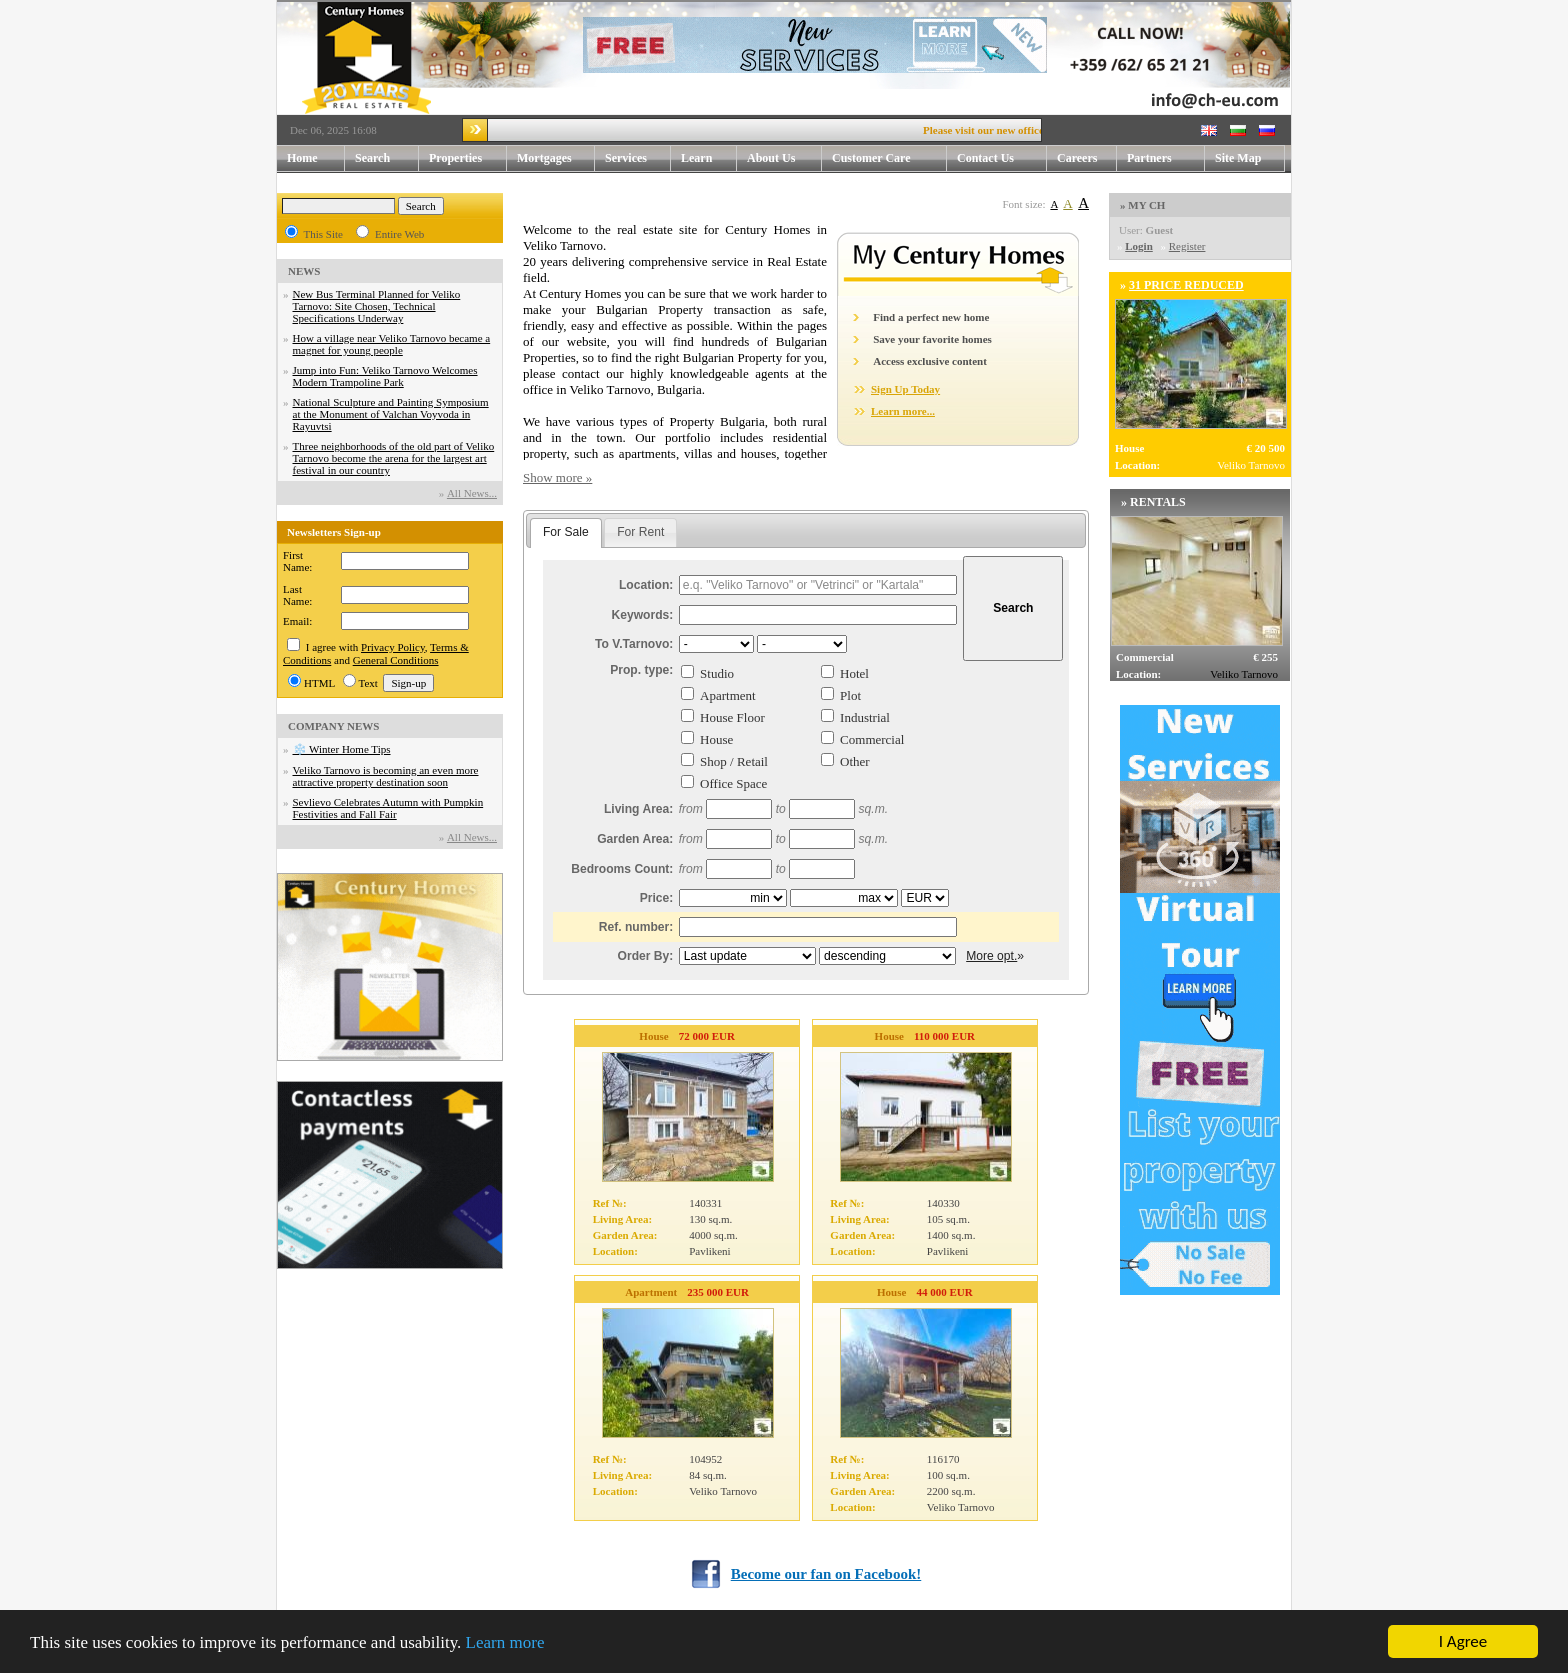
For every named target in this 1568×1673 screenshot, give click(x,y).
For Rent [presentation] (640, 532)
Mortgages (544, 158)
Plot (850, 695)
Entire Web (399, 234)
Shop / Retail (734, 761)
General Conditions (396, 660)
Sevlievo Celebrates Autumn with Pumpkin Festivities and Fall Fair (388, 808)
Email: (297, 621)
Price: (657, 898)
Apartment (728, 695)
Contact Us (1002, 158)
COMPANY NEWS (333, 726)
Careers (1077, 158)
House (716, 739)
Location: (646, 585)
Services (638, 158)
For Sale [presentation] (566, 532)
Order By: (646, 956)
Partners (1149, 158)
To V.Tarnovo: (634, 644)
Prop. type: (641, 670)
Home (302, 158)
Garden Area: (635, 839)
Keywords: (643, 615)
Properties (468, 158)
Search (372, 158)
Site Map (1238, 158)
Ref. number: (636, 927)
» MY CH (1142, 205)
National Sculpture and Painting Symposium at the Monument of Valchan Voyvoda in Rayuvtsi (391, 414)
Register (1187, 246)
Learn (709, 158)
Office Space (733, 783)
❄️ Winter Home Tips (342, 749)
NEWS (304, 271)
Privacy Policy (393, 647)
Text (368, 683)
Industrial (865, 717)
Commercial (872, 739)
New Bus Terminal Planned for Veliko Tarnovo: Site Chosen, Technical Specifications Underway (377, 306)
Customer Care (871, 158)
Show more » (557, 477)
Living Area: (638, 809)
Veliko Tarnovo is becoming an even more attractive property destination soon (386, 776)
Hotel (854, 673)
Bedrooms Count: (622, 869)
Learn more (505, 1643)
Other (855, 761)
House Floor (732, 717)
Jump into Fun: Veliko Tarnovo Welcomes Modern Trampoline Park (385, 376)
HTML (319, 683)
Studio (717, 673)
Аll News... (472, 493)
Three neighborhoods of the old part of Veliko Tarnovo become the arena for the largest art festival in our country (394, 458)
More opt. (991, 956)
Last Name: (297, 595)
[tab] (566, 533)
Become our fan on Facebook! (826, 1574)
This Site (323, 234)
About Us (784, 158)
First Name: (297, 561)
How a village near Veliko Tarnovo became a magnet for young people (392, 344)
